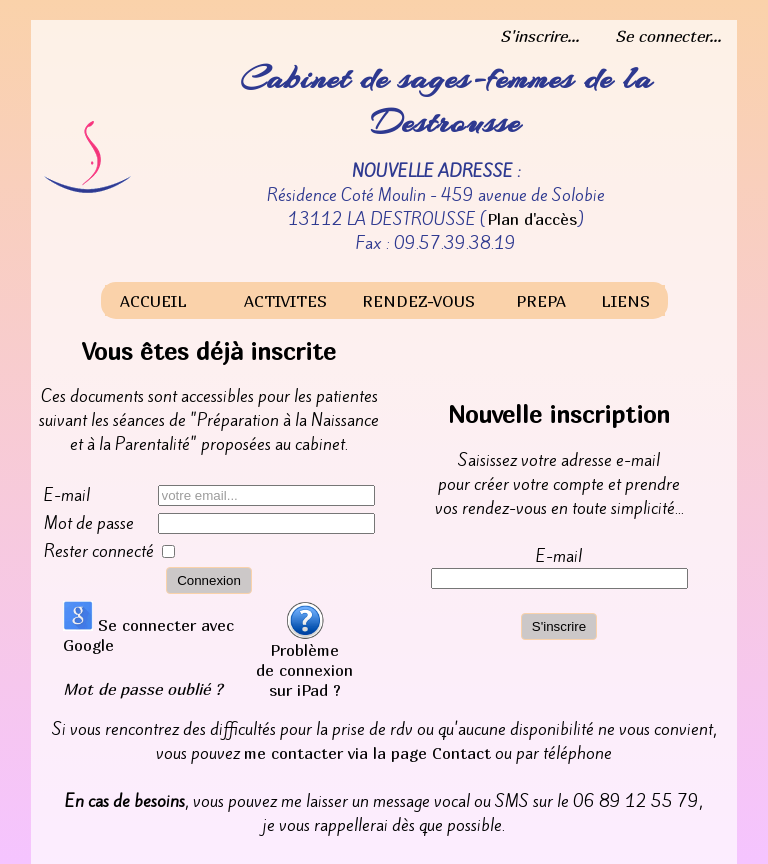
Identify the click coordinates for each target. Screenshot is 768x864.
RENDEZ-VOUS (418, 301)
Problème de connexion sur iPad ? (304, 662)
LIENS (625, 301)
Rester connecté (99, 551)
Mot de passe (89, 523)
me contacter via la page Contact (367, 753)
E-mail (67, 495)
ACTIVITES (285, 301)
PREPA (541, 301)
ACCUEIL (153, 301)
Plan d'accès (532, 219)
